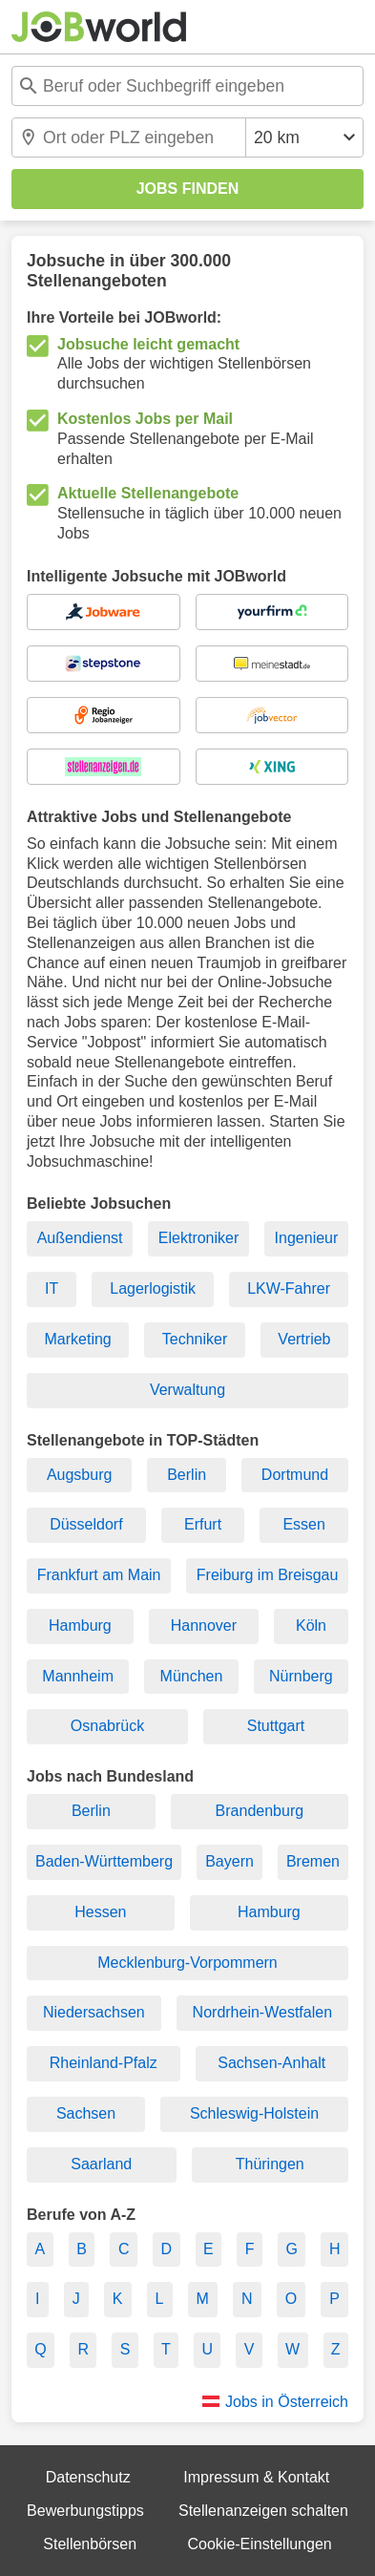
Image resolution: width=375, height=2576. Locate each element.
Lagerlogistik (153, 1288)
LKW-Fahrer (288, 1288)
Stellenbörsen (89, 2544)
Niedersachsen (94, 2012)
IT (51, 1288)
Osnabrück (107, 1726)
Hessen (100, 1912)
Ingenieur (307, 1238)
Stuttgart (275, 1726)
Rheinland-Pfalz (103, 2063)
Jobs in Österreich (286, 2402)
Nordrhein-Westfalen (262, 2012)
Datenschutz (88, 2477)
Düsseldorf (86, 1524)
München (191, 1676)
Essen (303, 1524)
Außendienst (80, 1238)
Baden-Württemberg (104, 1861)
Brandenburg (260, 1811)
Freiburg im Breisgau (268, 1575)
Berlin (186, 1475)
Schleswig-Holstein (254, 2113)
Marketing (78, 1339)
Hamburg (80, 1625)
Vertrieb (304, 1339)
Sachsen (85, 2113)
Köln (311, 1625)
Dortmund (294, 1475)
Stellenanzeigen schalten (263, 2510)
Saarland (101, 2164)
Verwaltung (187, 1390)
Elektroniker (198, 1238)
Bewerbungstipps (85, 2510)
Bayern (229, 1861)
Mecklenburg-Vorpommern (187, 1962)
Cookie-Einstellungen (259, 2544)
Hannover (204, 1625)
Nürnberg (301, 1676)
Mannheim (78, 1676)
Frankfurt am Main (99, 1575)
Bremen (313, 1861)
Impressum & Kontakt (256, 2477)
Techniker (194, 1339)
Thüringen (270, 2164)
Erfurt (202, 1524)
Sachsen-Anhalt (271, 2063)
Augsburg (80, 1475)
